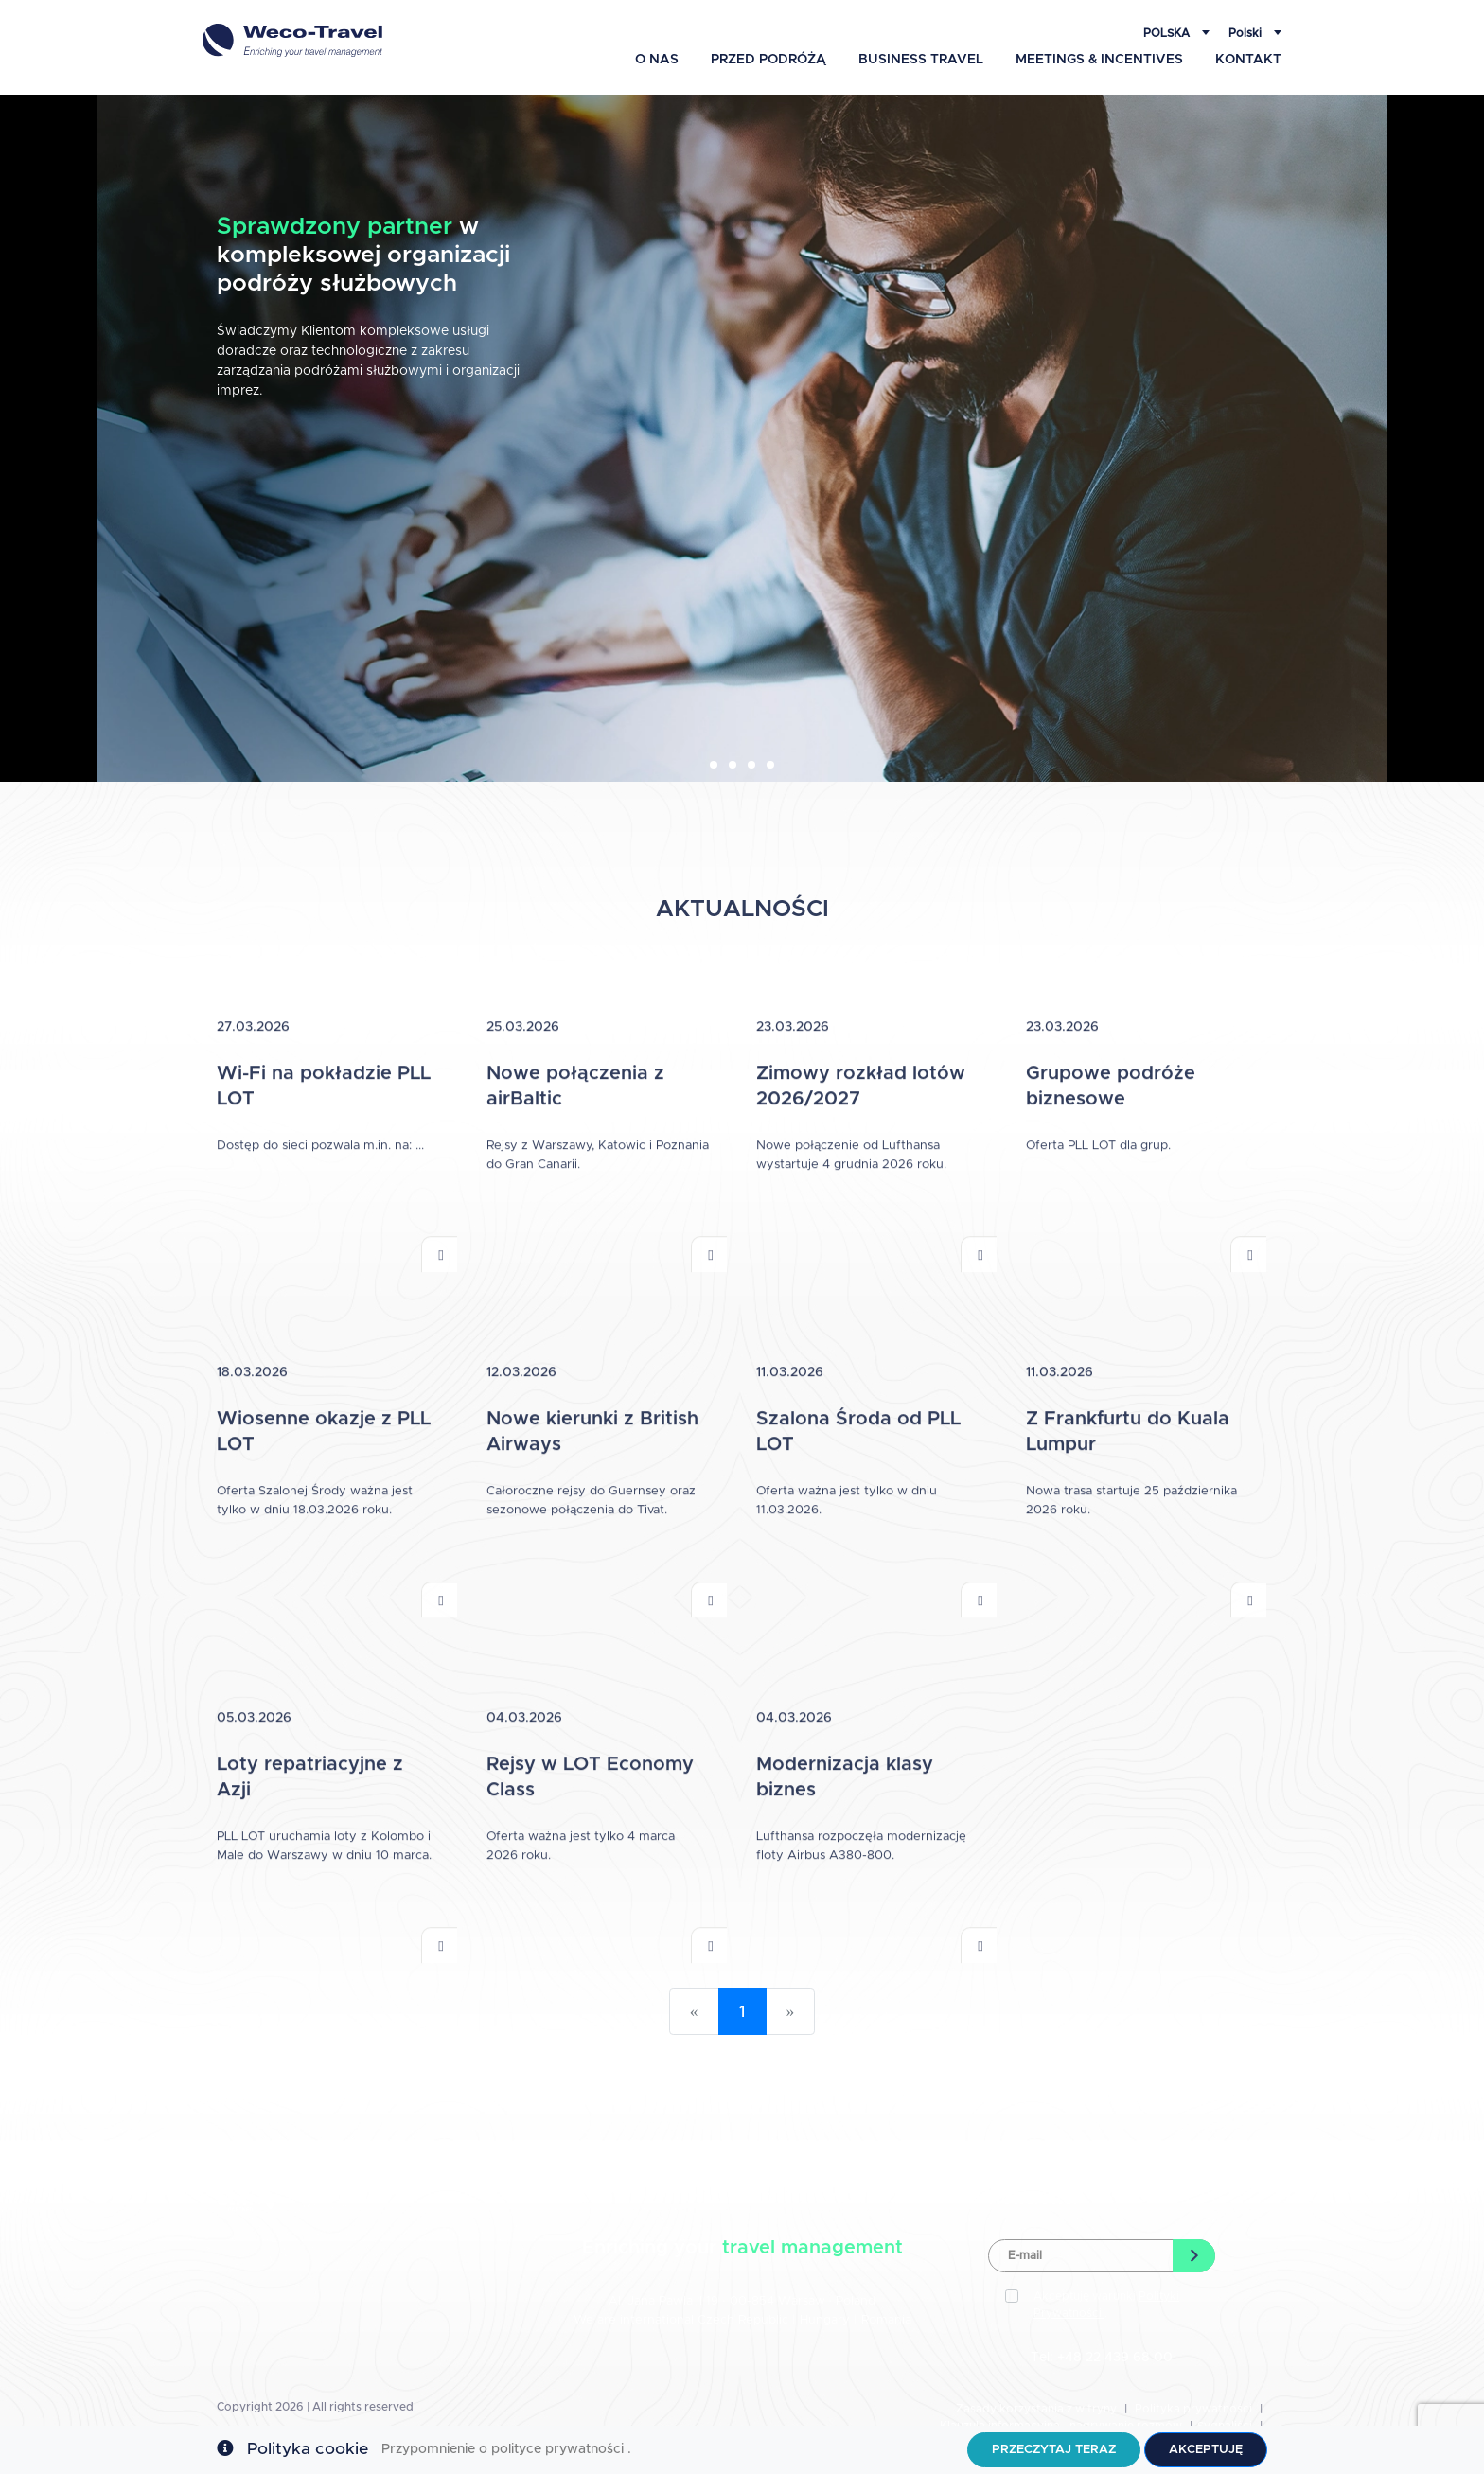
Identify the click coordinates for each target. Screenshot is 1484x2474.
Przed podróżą (768, 59)
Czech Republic (743, 2320)
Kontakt (1248, 59)
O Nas (657, 59)
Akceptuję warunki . (1106, 2304)
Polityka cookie (307, 2449)
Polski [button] (1246, 33)
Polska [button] (1167, 33)
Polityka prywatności (1193, 2408)
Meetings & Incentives (1099, 59)
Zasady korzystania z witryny (1036, 2408)
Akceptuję (1206, 2450)
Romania (886, 2320)
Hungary (827, 2320)
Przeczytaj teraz (1054, 2450)
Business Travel (920, 59)
